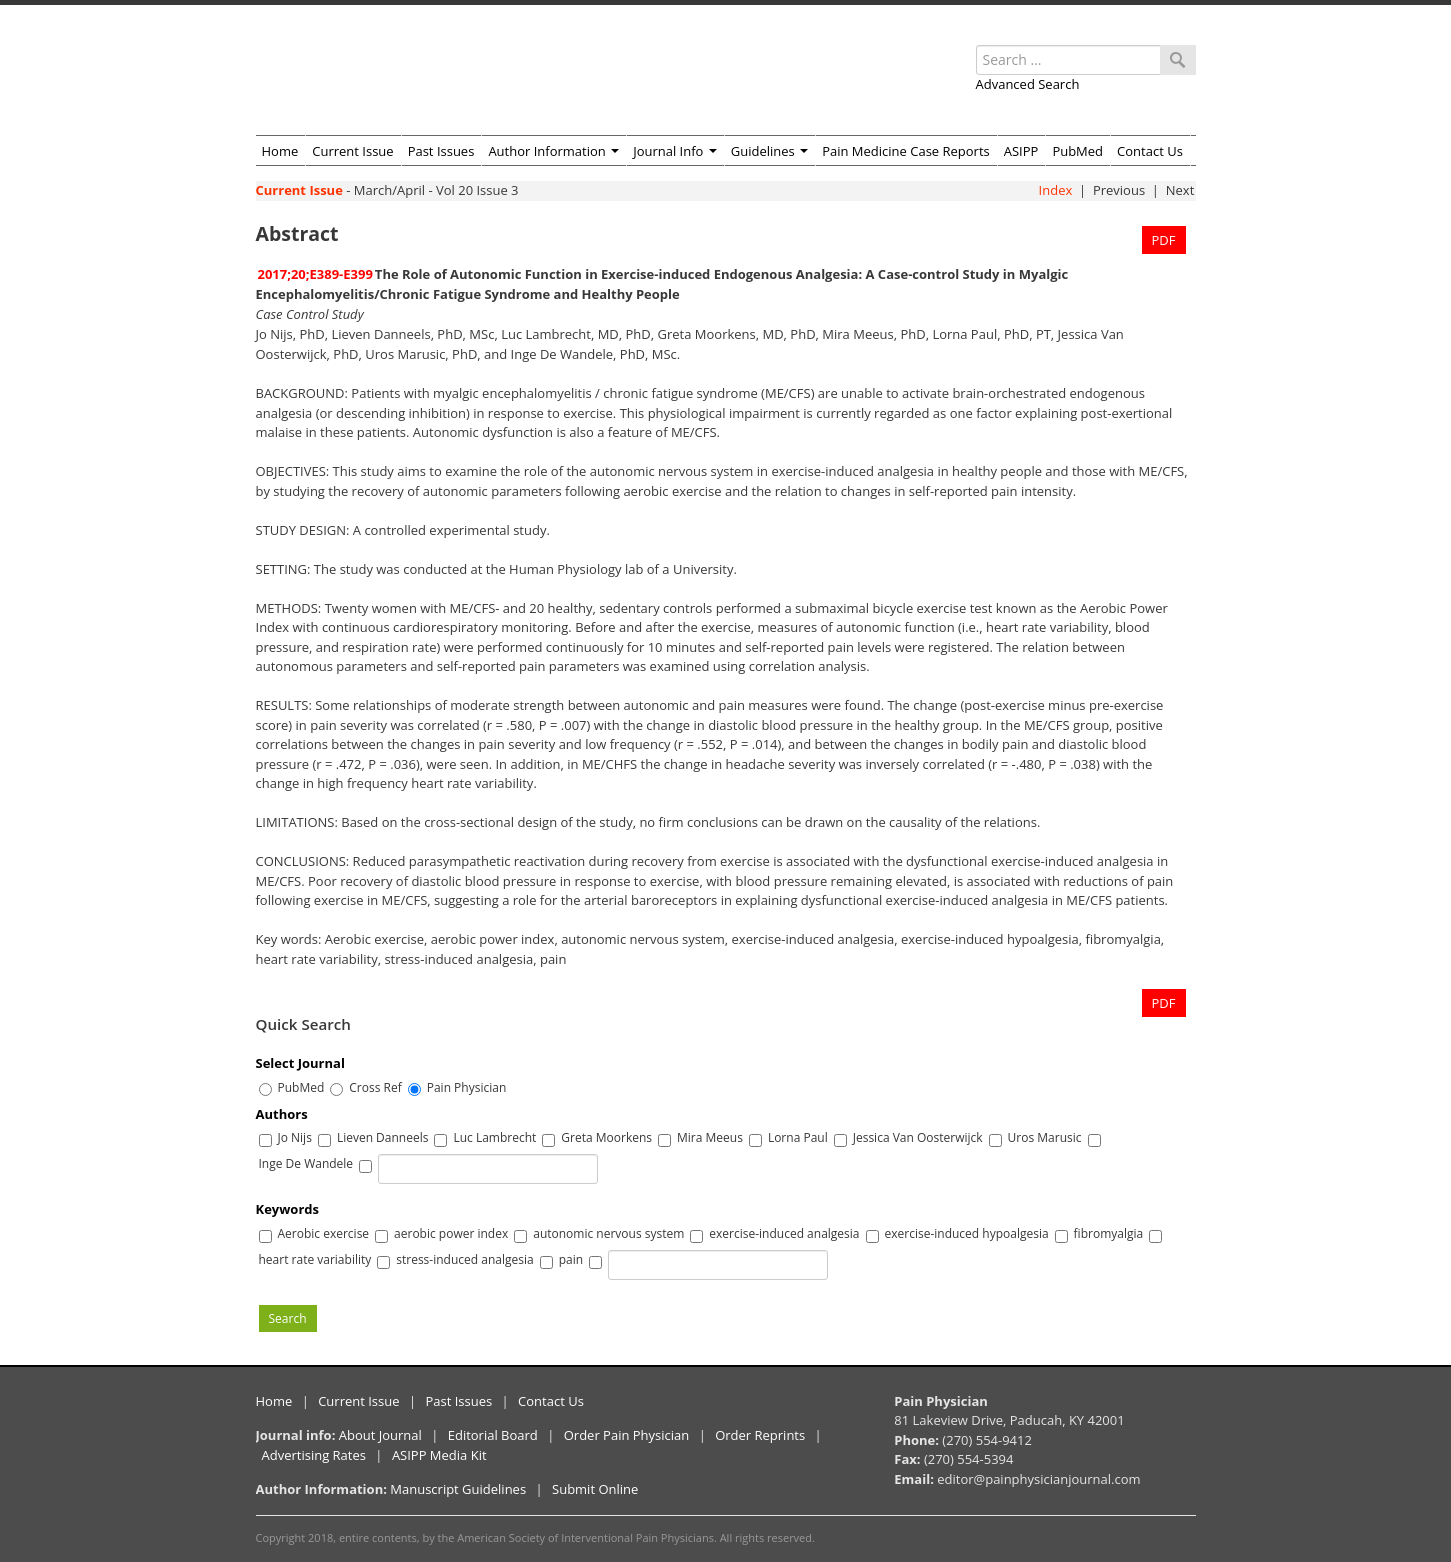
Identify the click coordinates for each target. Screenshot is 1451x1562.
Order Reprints (760, 1435)
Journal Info (675, 151)
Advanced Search (1028, 84)
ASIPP (1021, 151)
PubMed (1077, 151)
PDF (1164, 240)
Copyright (281, 1537)
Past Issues (441, 151)
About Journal (380, 1435)
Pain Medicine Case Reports (906, 151)
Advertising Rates (314, 1455)
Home (280, 151)
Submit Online (595, 1489)
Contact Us (1150, 151)
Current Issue (352, 151)
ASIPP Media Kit (439, 1455)
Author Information (553, 151)
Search (288, 1318)
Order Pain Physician (627, 1435)
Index (1056, 190)
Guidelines (769, 151)
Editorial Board (493, 1435)
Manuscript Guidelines (458, 1489)
